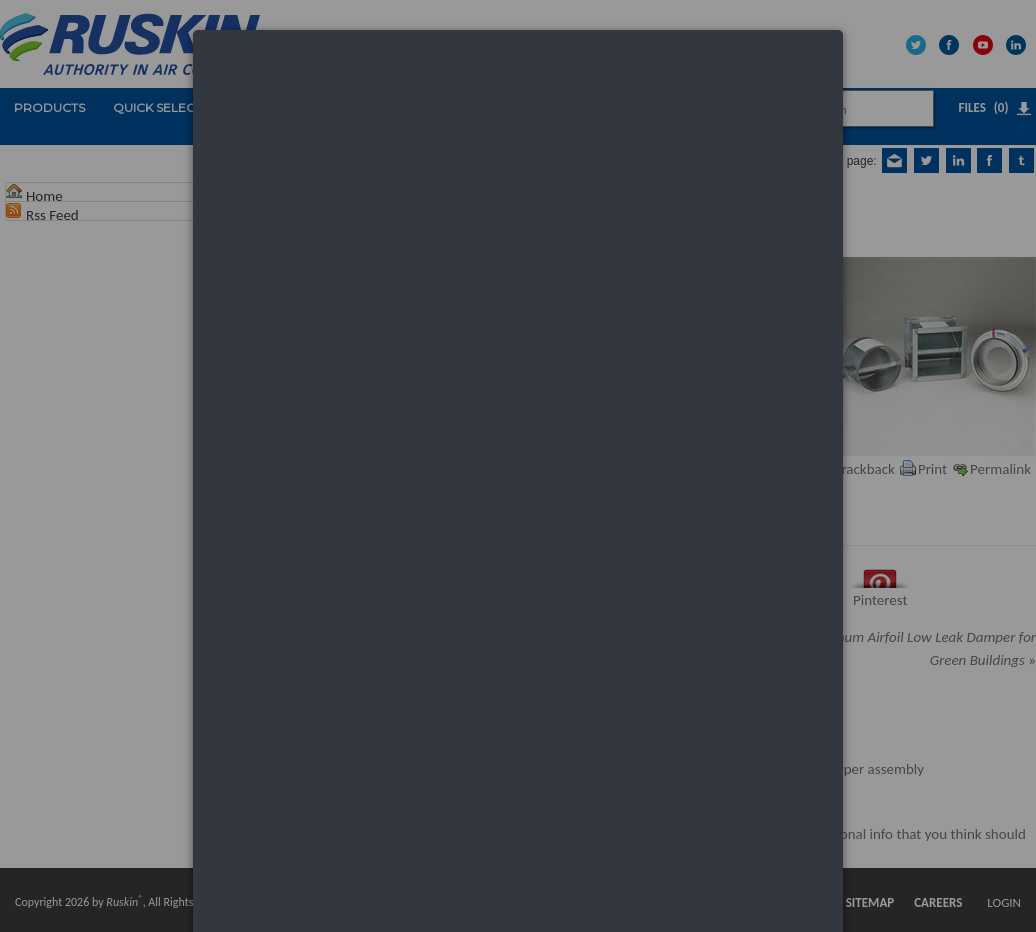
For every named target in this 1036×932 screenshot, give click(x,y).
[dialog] (518, 105)
